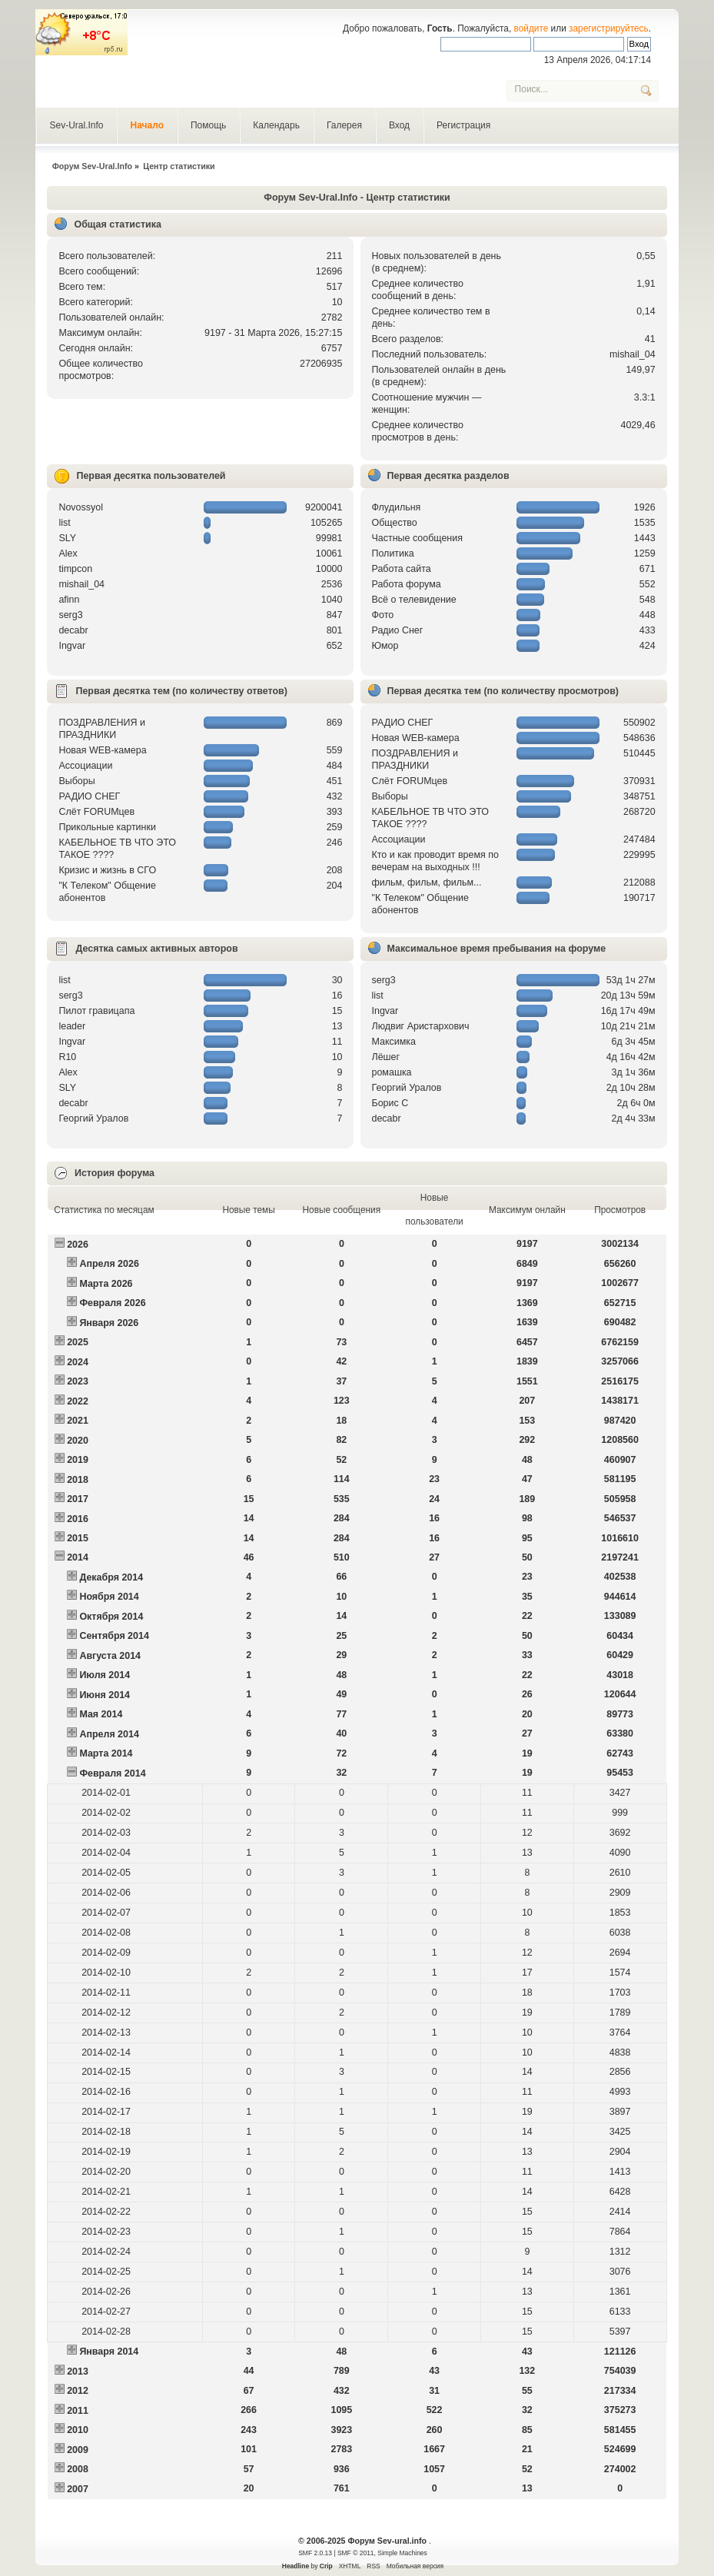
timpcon (75, 568)
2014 (77, 1557)
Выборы (76, 781)
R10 (67, 1057)
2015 (77, 1538)
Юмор (385, 645)
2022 (77, 1401)
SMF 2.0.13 (315, 2553)
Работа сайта (401, 568)
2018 (77, 1479)
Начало (146, 125)
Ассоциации (85, 765)
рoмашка (392, 1072)
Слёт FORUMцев (96, 811)
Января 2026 (108, 1323)
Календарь (276, 125)
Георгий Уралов (93, 1118)
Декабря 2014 (111, 1577)
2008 (77, 2469)
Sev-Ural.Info (76, 125)
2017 (77, 1499)
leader (71, 1026)
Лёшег (386, 1057)
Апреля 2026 (109, 1263)
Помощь (208, 125)
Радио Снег (397, 630)
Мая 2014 (100, 1714)
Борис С (390, 1103)
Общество (394, 522)
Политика (393, 553)
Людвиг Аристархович (421, 1026)
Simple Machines (402, 2553)
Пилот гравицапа (96, 1010)
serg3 (70, 615)
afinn (68, 599)
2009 (77, 2450)
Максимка (394, 1041)
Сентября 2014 (113, 1635)
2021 (77, 1420)
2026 (77, 1244)
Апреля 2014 (109, 1734)
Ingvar (71, 645)
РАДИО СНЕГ (89, 796)
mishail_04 (632, 354)
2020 (77, 1440)
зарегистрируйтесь (609, 28)
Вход (399, 125)
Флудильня (396, 507)
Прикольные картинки (106, 827)
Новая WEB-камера (102, 750)
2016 (77, 1519)
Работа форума (406, 584)
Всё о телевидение (414, 599)
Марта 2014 (105, 1753)
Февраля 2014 (112, 1773)
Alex (67, 553)
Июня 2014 (104, 1695)
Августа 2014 (110, 1655)
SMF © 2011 (355, 2553)
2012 (77, 2390)
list (64, 522)
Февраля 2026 (112, 1303)
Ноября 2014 (108, 1596)
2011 (77, 2410)
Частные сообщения (417, 538)
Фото (383, 615)
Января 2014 (108, 2351)
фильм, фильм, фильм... (427, 882)
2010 (77, 2430)
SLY (67, 538)
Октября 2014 (111, 1616)
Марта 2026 (105, 1283)
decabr (73, 630)
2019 (77, 1459)
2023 (77, 1381)
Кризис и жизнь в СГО (107, 870)
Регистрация (463, 125)
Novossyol (80, 507)
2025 (77, 1342)
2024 (77, 1362)
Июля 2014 (104, 1675)
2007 (77, 2489)
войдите (531, 28)
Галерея (344, 125)
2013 (77, 2371)
